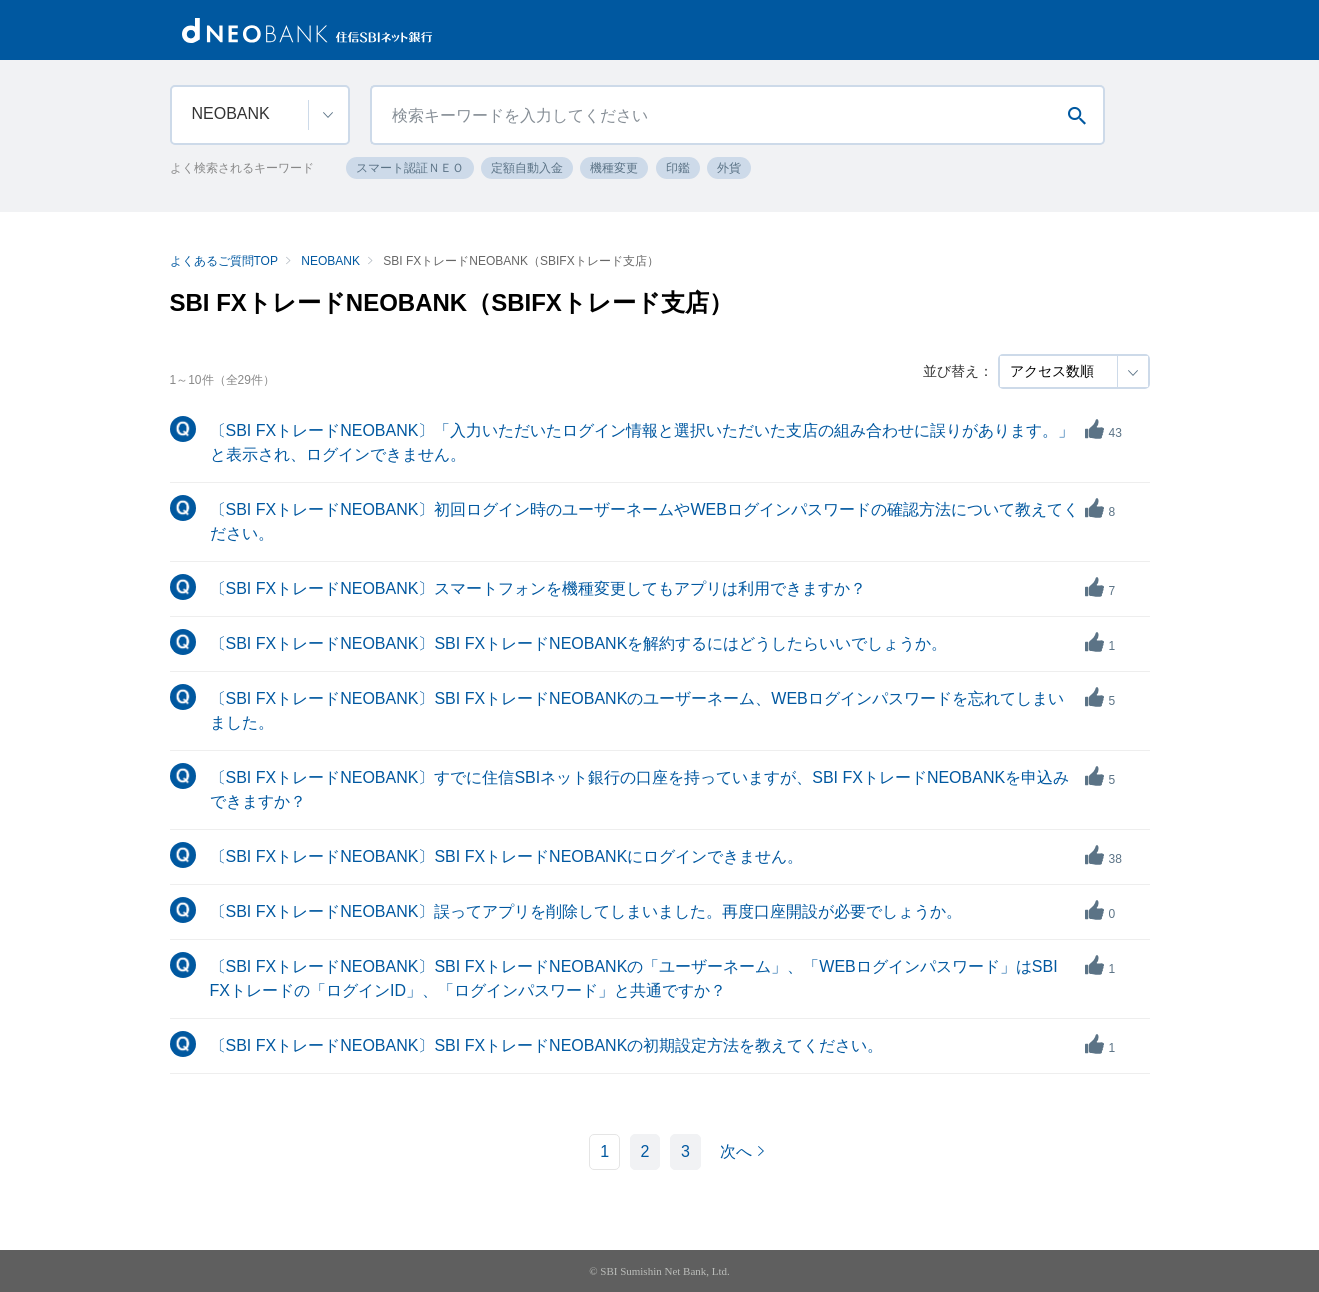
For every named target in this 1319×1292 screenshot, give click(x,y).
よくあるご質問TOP (224, 261)
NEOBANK (330, 261)
